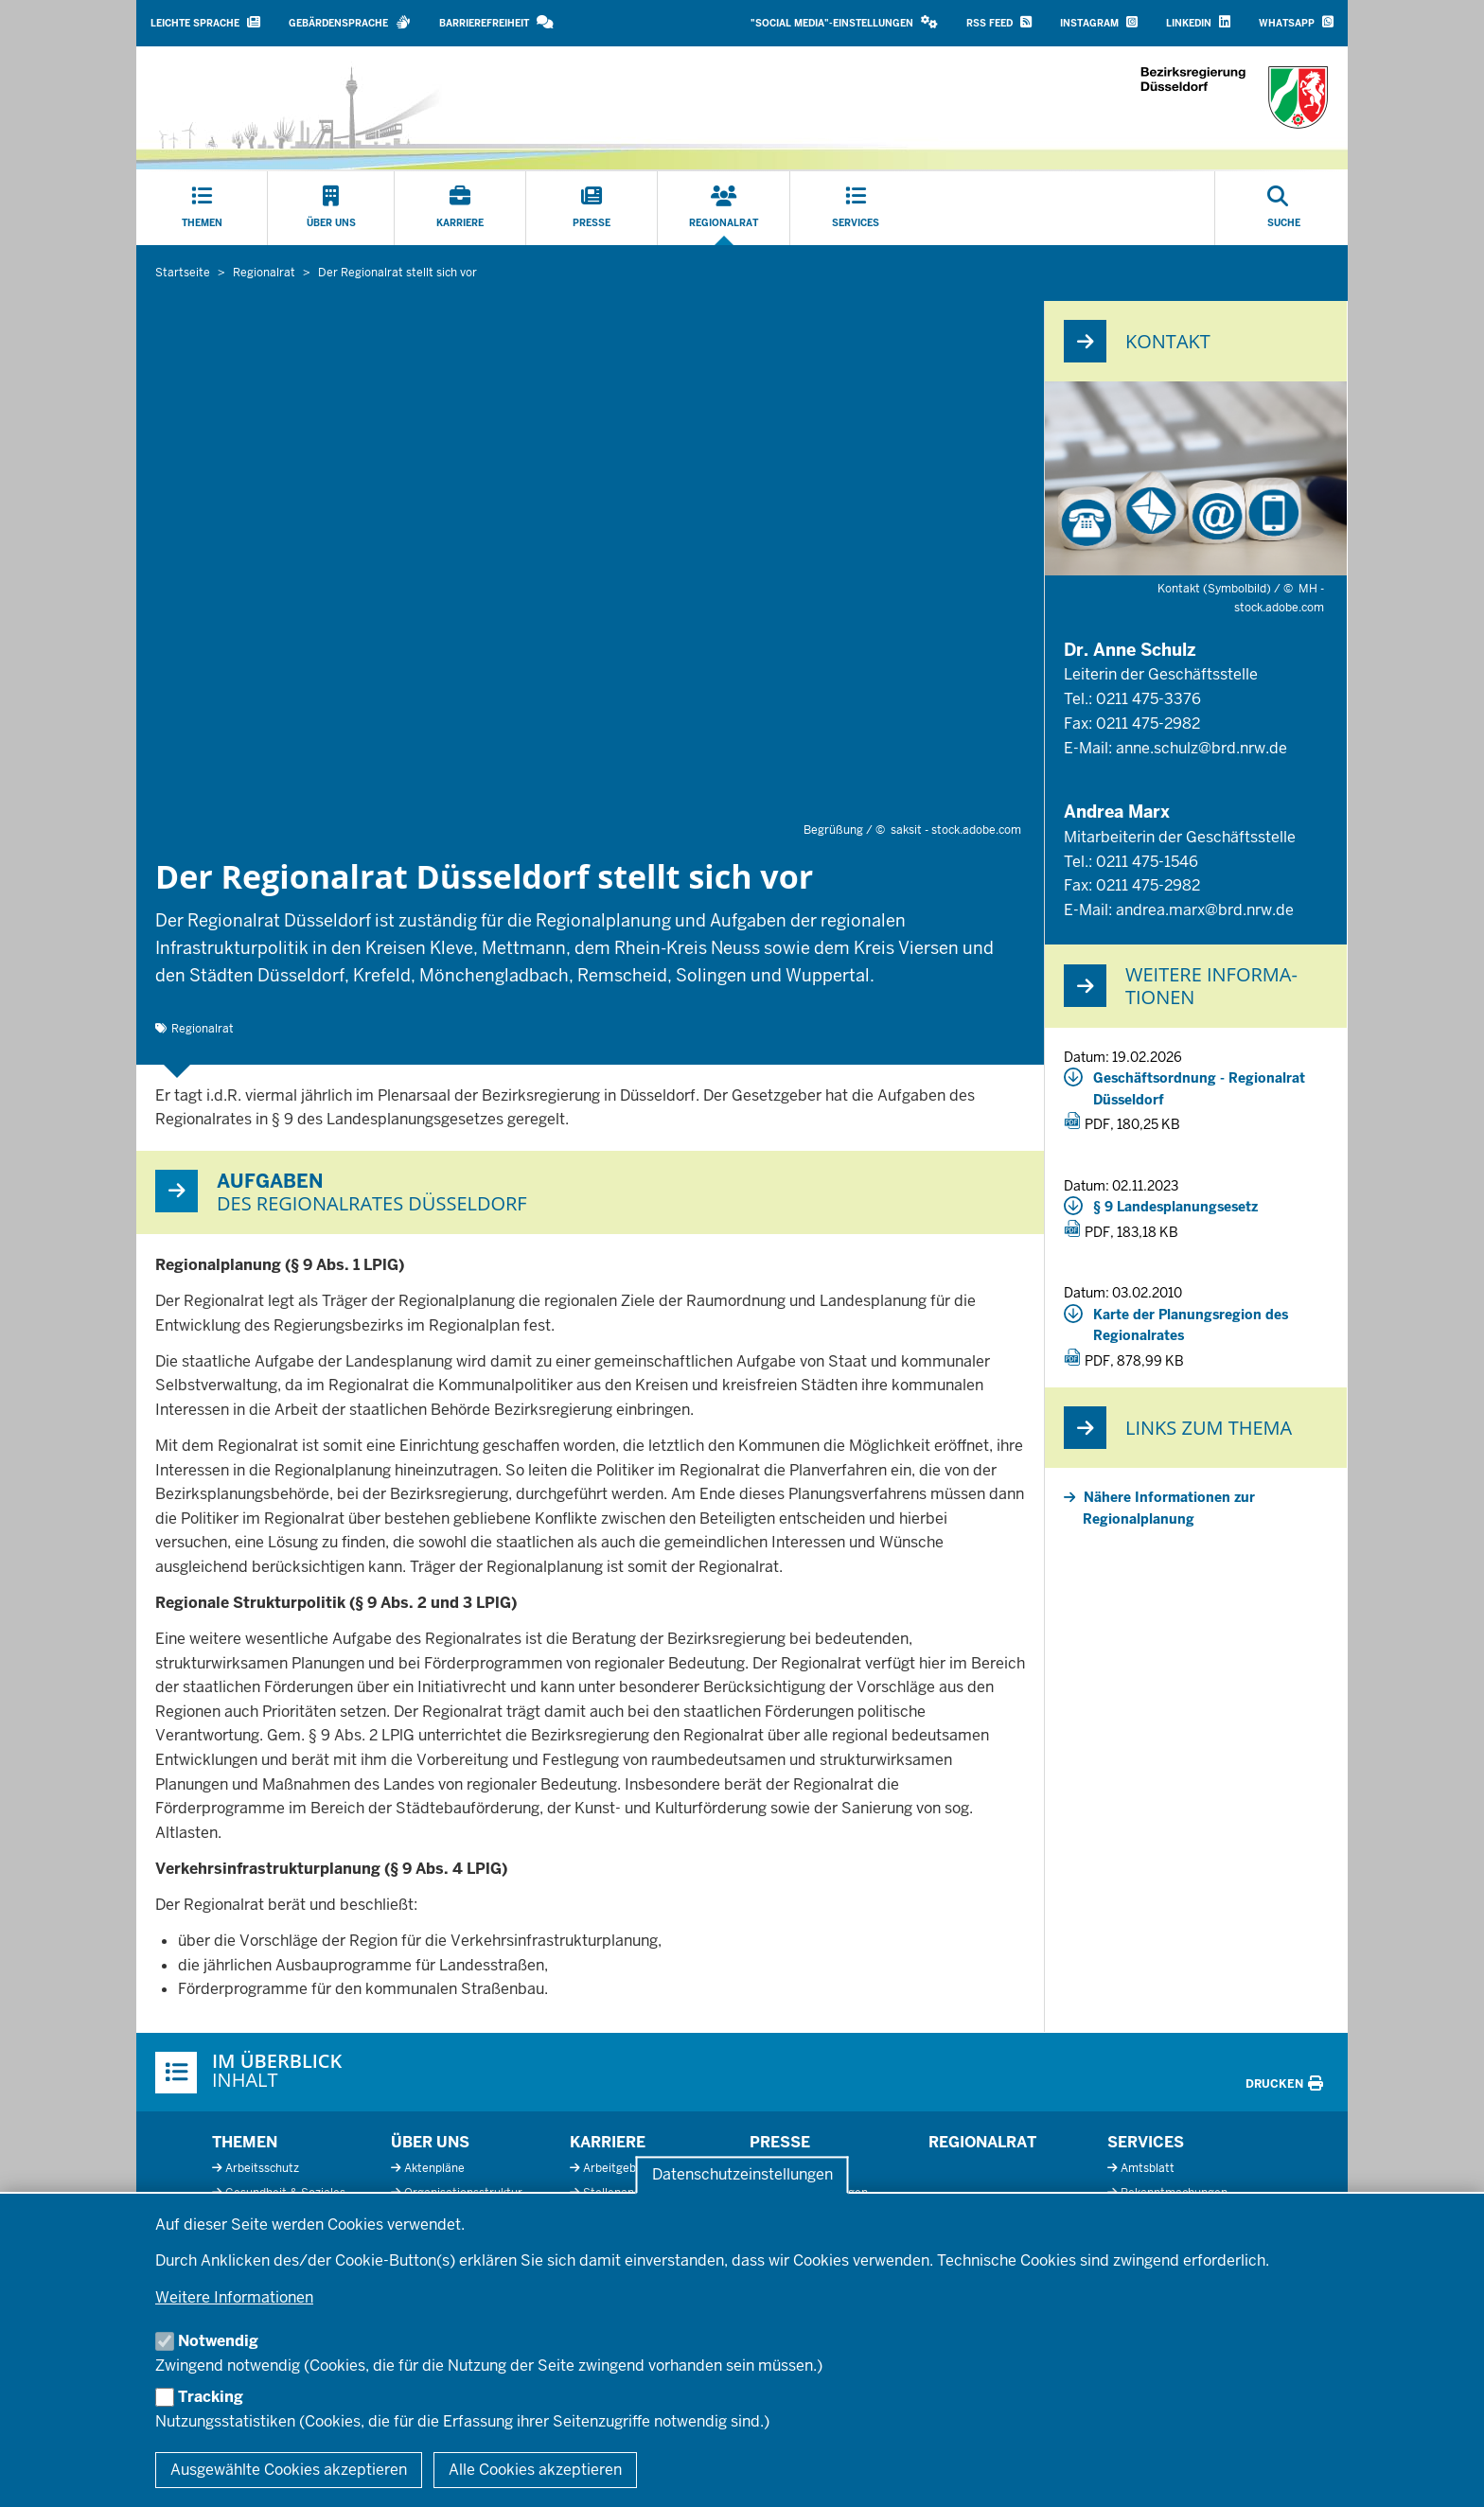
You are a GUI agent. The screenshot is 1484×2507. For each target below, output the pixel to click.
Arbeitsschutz (262, 2168)
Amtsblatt (1148, 2168)
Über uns (430, 2142)
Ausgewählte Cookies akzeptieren (288, 2470)
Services (1145, 2142)
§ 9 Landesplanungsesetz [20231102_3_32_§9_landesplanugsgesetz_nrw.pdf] (1175, 1206)
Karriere (607, 2142)
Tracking (210, 2397)
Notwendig (218, 2341)
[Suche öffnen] (1283, 208)
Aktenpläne (434, 2168)
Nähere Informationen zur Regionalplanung (1169, 1508)
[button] (844, 23)
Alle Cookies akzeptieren (535, 2470)
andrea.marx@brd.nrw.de (1205, 910)
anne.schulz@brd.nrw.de (1201, 748)
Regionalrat (202, 1028)
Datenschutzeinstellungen (742, 2175)
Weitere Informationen (234, 2297)
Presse (780, 2142)
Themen (244, 2142)
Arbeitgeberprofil (629, 2168)
